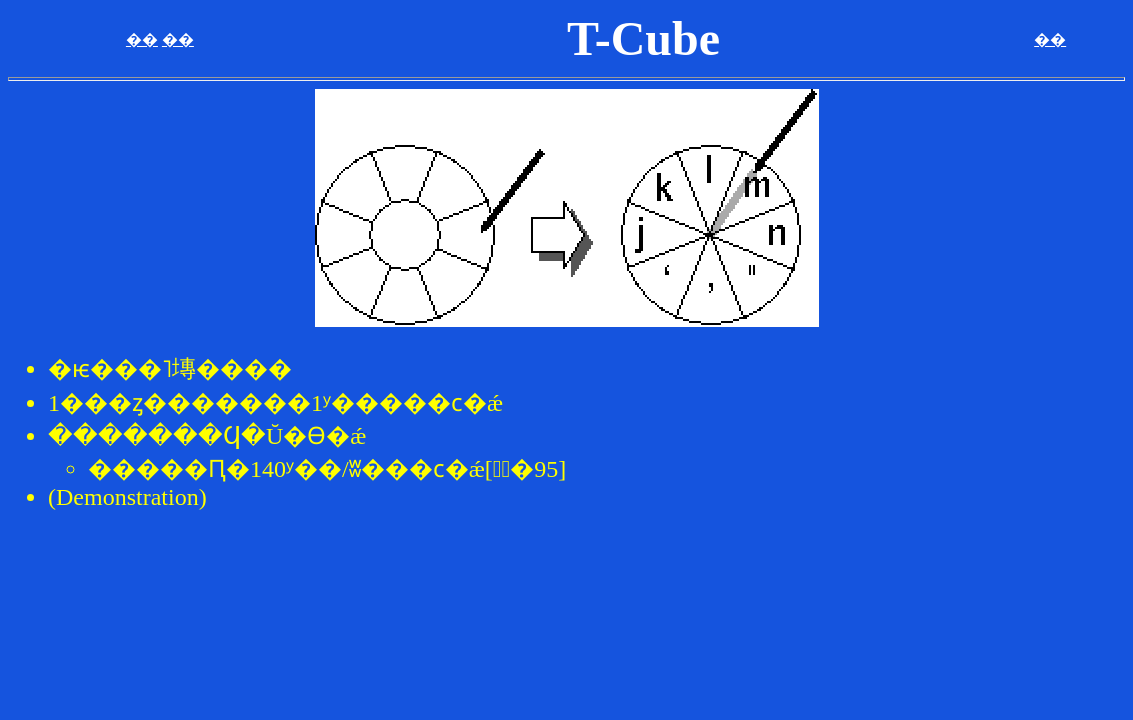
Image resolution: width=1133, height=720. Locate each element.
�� (142, 39)
